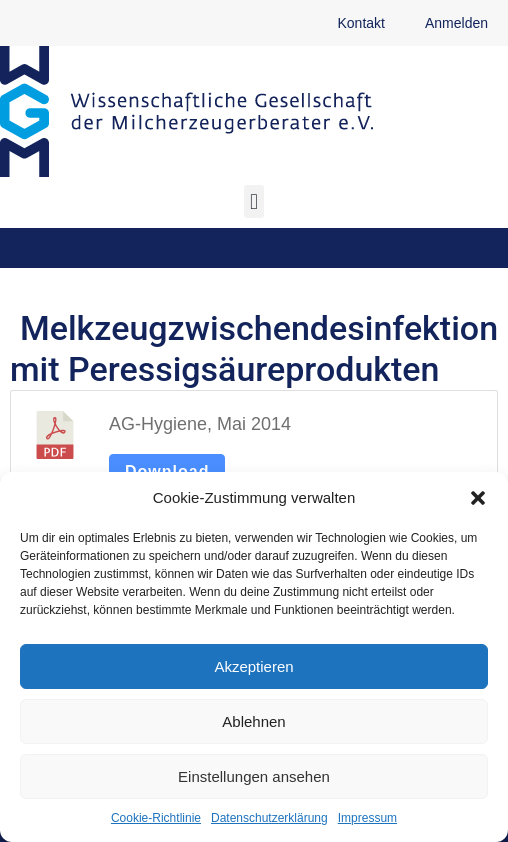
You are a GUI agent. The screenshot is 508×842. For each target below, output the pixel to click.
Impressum (367, 818)
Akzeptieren (253, 666)
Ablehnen (253, 721)
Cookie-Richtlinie (156, 818)
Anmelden (456, 23)
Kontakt (360, 23)
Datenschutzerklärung (269, 818)
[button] (478, 498)
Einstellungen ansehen (254, 776)
